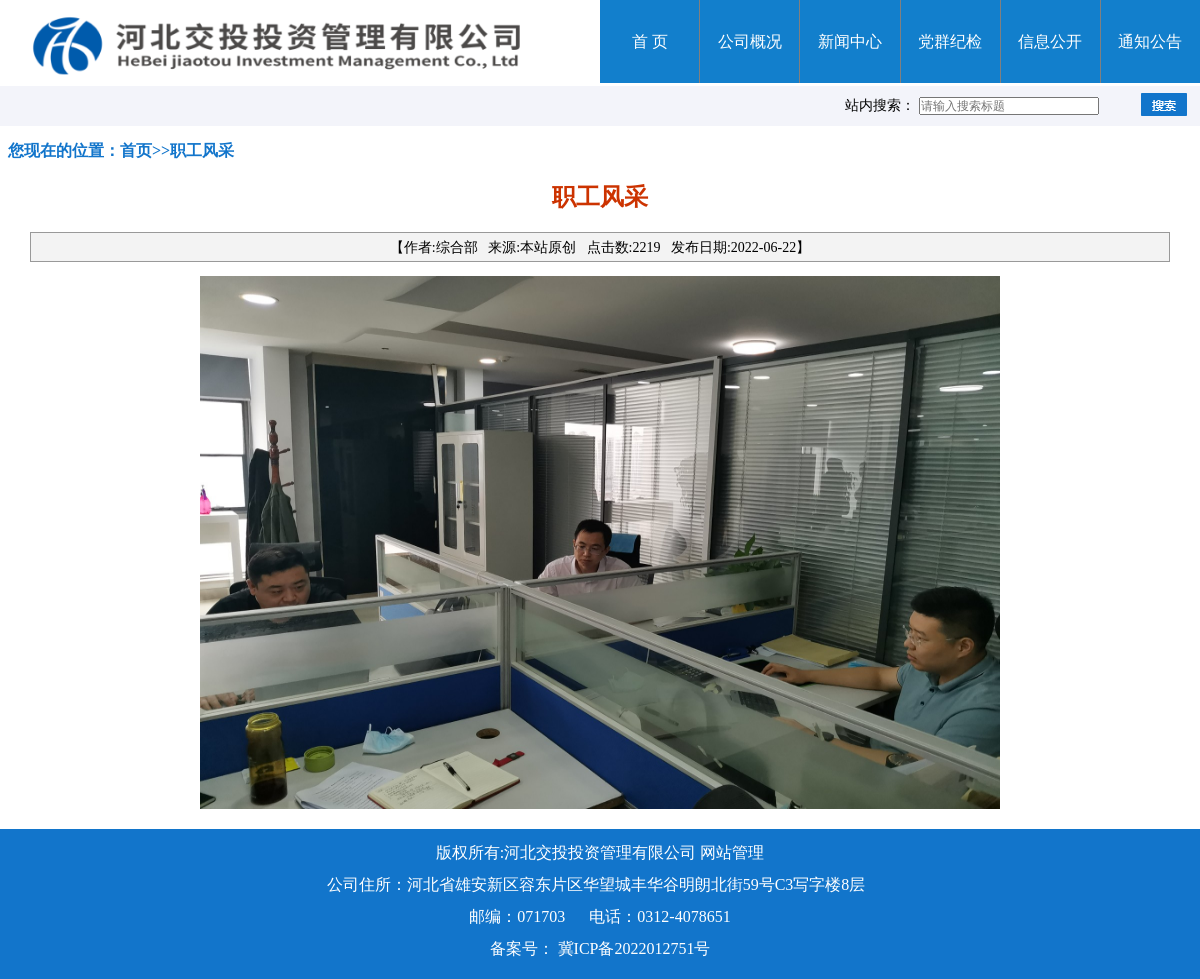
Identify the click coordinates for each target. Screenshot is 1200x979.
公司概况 (750, 41)
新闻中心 (850, 41)
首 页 (650, 41)
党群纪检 (950, 41)
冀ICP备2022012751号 (634, 948)
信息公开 (1050, 41)
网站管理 (732, 852)
